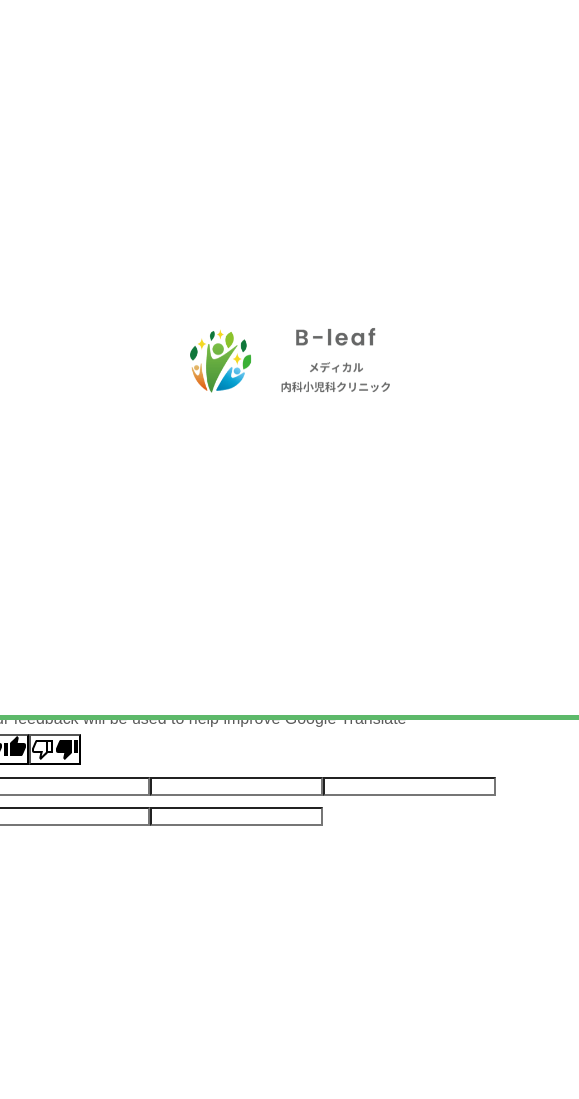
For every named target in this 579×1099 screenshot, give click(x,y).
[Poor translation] (55, 749)
